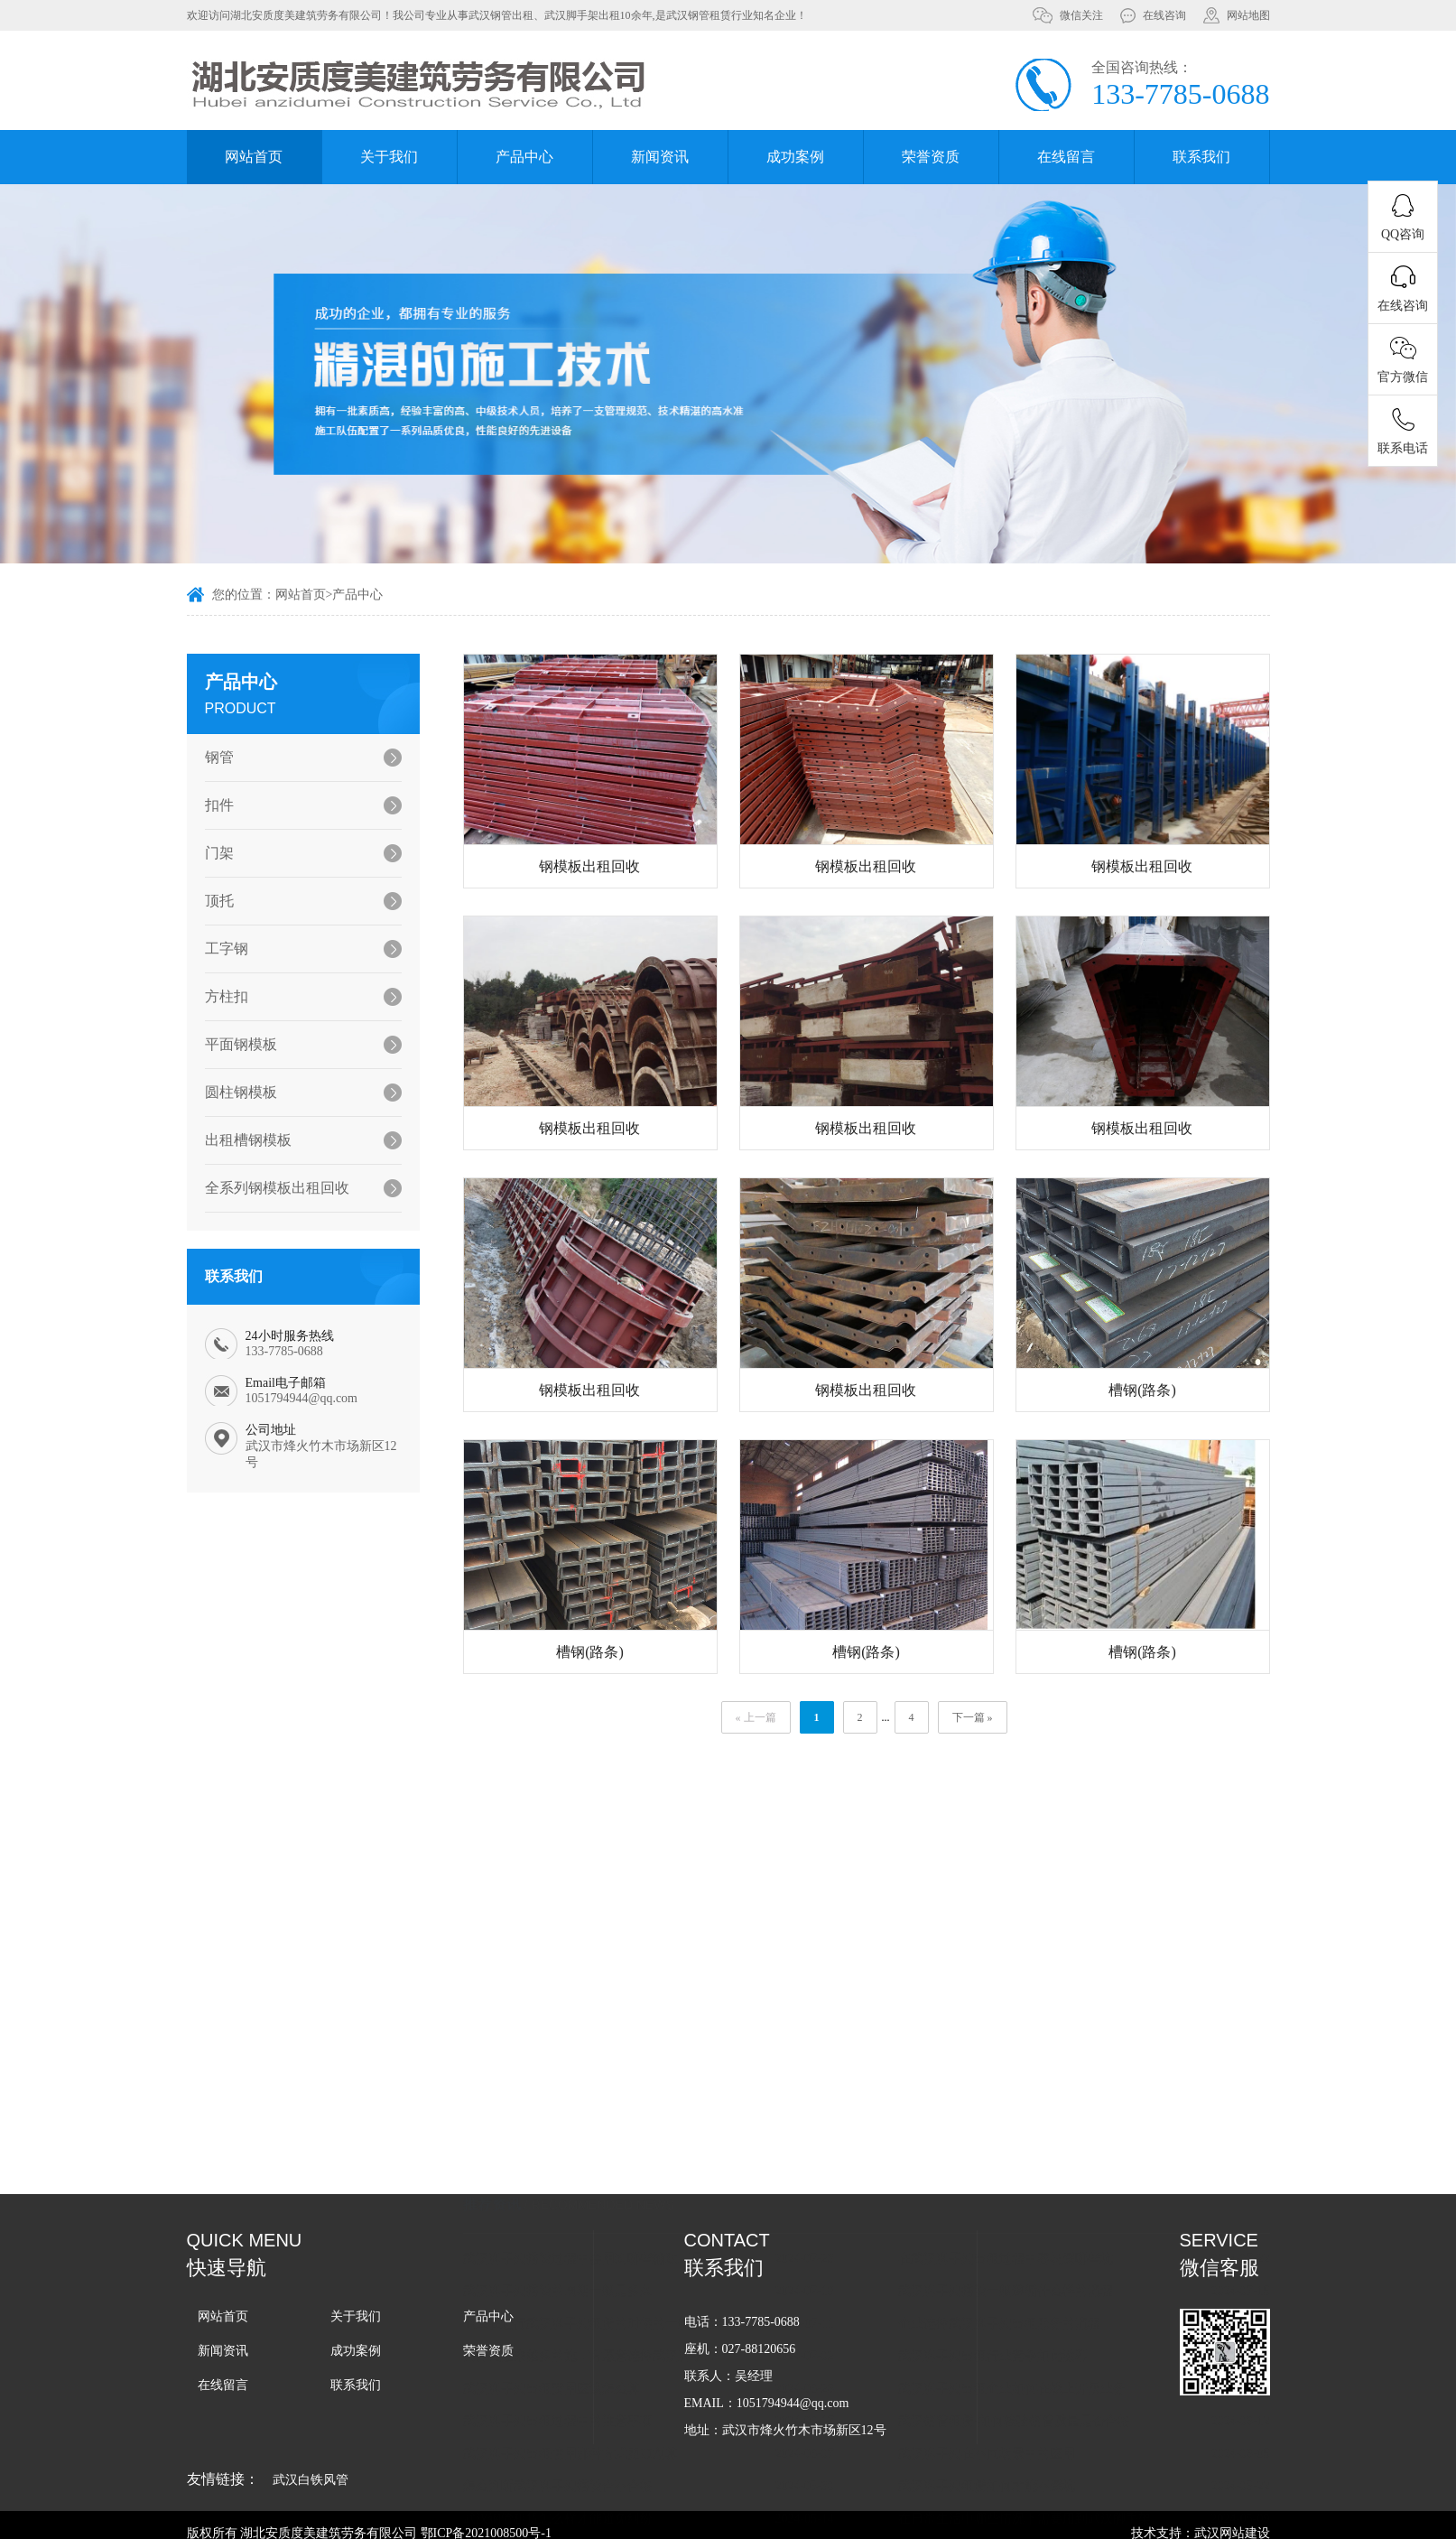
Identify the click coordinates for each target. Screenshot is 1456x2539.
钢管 (212, 757)
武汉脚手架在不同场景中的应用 (1010, 2314)
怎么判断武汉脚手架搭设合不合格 (580, 2347)
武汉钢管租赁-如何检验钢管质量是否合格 (1038, 2282)
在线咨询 (1164, 15)
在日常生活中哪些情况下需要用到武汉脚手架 (1048, 2379)
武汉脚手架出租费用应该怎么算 (574, 2249)
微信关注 (1081, 15)
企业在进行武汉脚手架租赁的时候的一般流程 (612, 2184)
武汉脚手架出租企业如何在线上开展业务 (1035, 2249)
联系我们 (1201, 156)
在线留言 (1066, 156)
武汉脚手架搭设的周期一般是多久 (580, 2152)
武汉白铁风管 (310, 2480)
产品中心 (524, 156)
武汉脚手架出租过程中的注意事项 (580, 2282)
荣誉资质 (931, 156)
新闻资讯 (660, 156)
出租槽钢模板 (241, 1140)
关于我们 (389, 156)
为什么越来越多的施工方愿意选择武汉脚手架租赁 (616, 2217)
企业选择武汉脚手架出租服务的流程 (1023, 2184)
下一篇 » (995, 1717)
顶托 (212, 900)
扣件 (212, 805)
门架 (212, 852)
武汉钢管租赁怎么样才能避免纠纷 (580, 2379)
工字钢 (219, 948)
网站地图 (1248, 15)
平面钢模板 (234, 1044)
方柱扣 (219, 996)
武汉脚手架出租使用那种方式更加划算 (593, 2314)
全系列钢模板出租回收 (270, 1187)
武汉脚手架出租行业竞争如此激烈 (1016, 2217)
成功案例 (795, 156)
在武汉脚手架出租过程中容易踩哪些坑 (1029, 2119)
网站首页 (254, 156)
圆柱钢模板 (234, 1092)
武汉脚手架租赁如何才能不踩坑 (1010, 2347)
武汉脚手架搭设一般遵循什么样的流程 (1029, 2152)
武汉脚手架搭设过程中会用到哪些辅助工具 (606, 2119)
